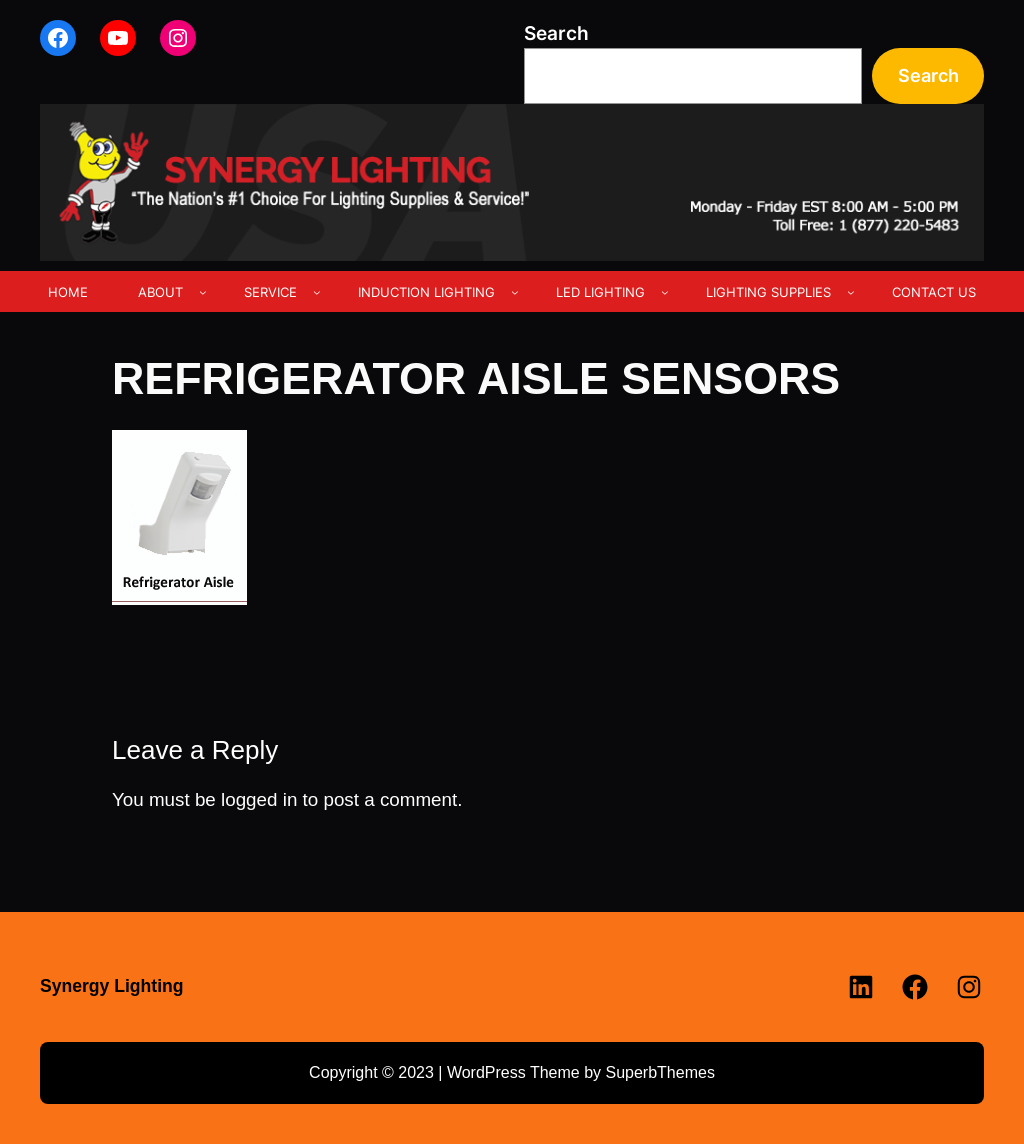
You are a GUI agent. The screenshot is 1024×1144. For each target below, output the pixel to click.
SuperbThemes (659, 1072)
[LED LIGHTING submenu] (665, 292)
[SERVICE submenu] (317, 292)
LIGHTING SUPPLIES (768, 292)
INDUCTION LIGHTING (426, 292)
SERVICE (270, 292)
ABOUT (160, 292)
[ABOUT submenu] (203, 292)
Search (556, 33)
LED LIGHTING (600, 292)
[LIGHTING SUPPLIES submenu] (851, 292)
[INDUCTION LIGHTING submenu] (515, 292)
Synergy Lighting (112, 986)
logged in (259, 799)
